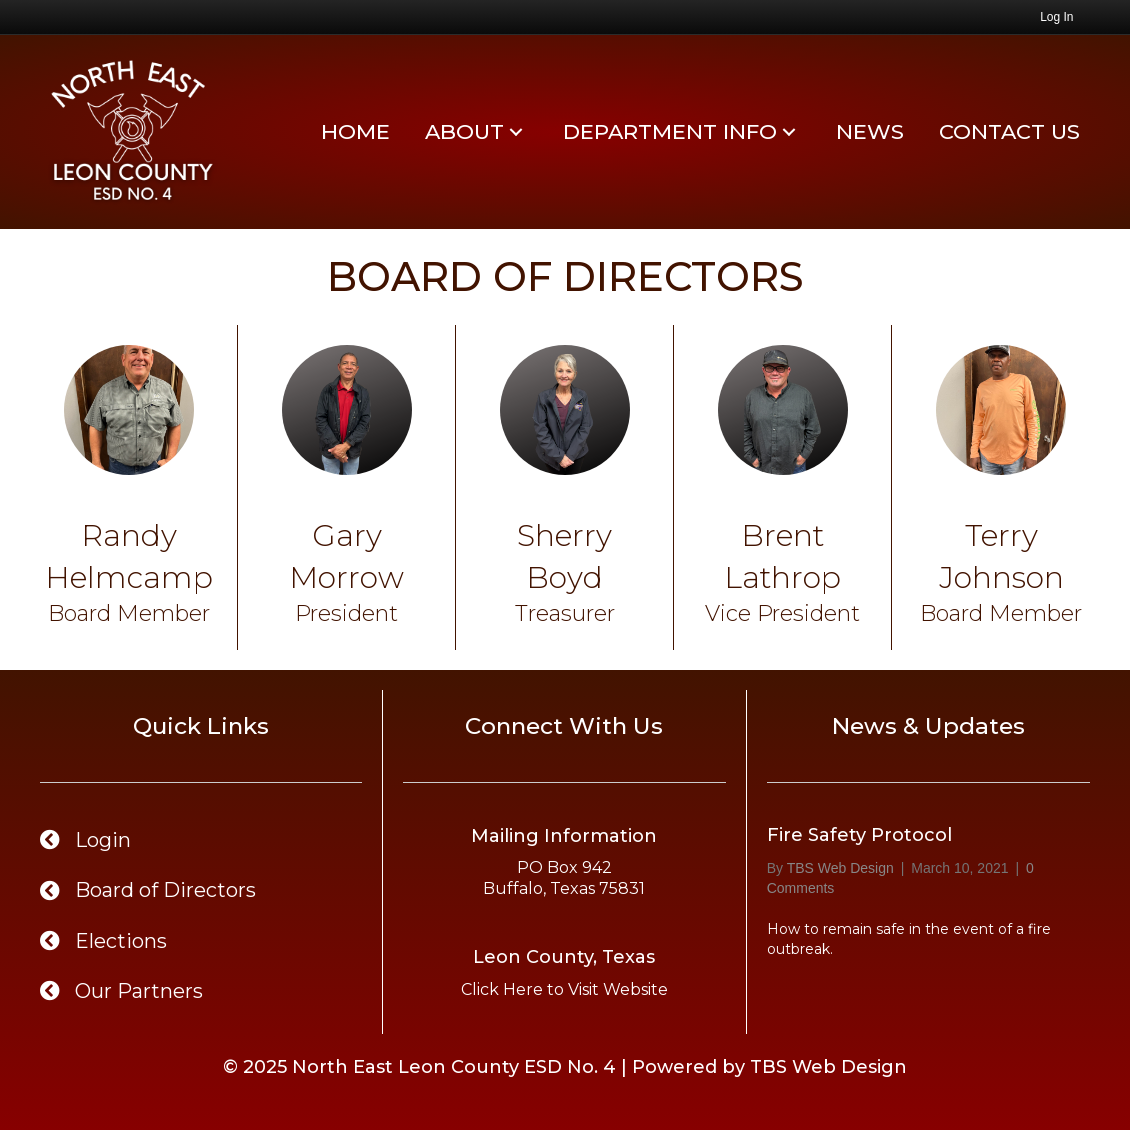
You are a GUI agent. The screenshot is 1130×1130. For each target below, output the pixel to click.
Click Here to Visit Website (564, 989)
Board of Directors (168, 890)
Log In (1056, 17)
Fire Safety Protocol (859, 835)
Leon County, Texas (564, 957)
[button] (516, 131)
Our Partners (139, 991)
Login (103, 840)
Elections (121, 941)
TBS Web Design (828, 1067)
